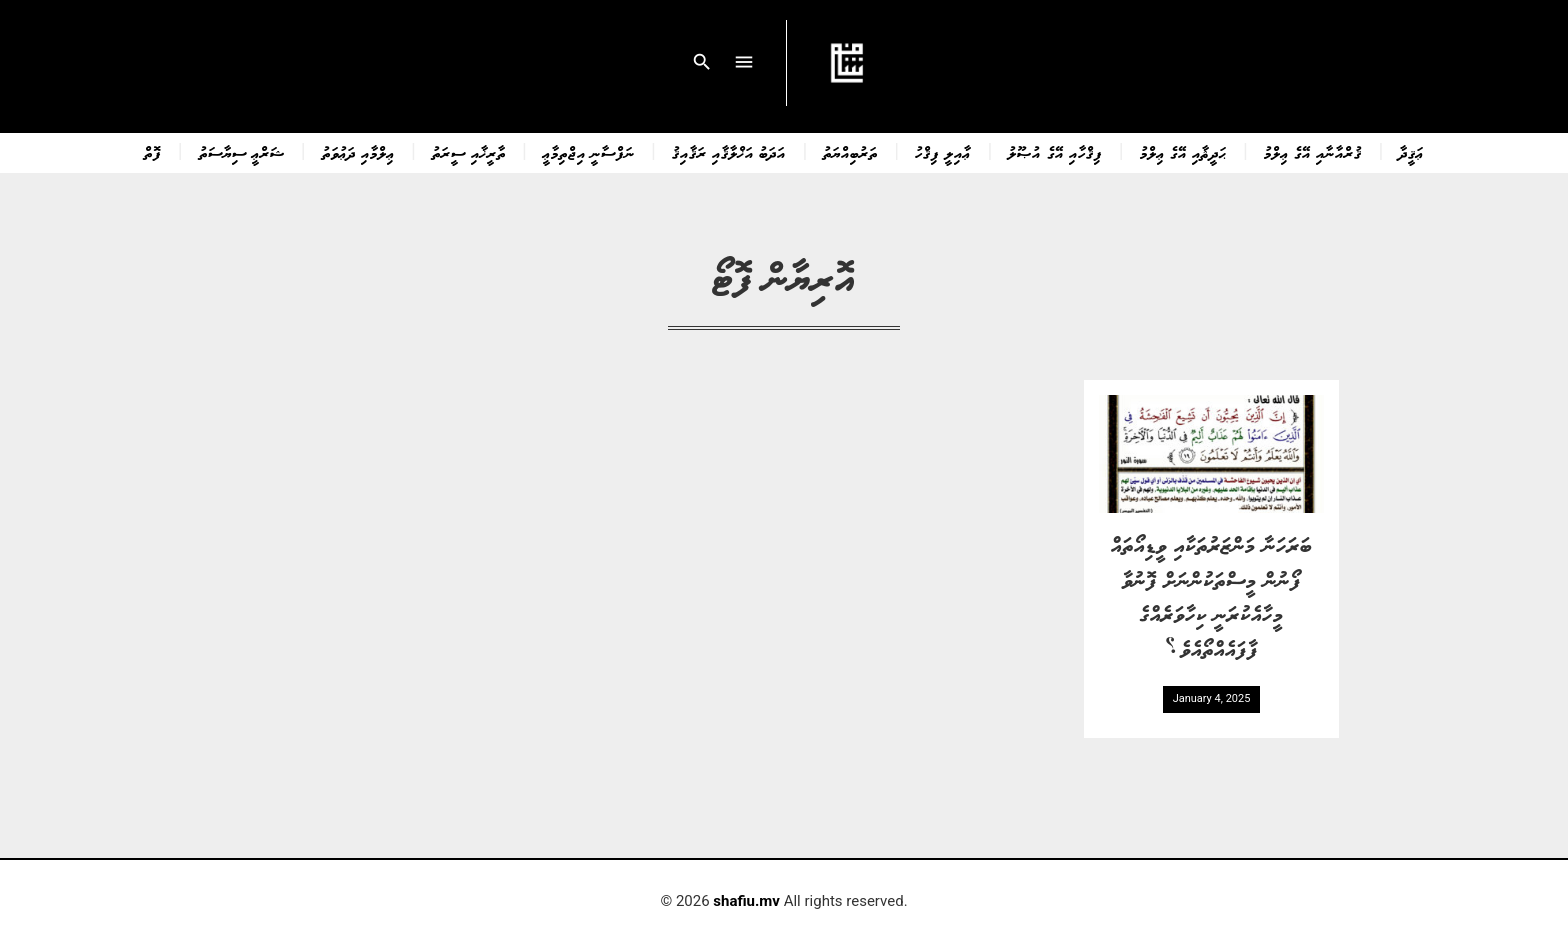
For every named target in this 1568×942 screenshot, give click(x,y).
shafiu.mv (746, 901)
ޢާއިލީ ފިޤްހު (943, 152)
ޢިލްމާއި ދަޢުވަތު (358, 152)
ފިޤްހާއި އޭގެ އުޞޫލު (1055, 152)
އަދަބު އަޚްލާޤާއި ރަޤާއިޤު (729, 152)
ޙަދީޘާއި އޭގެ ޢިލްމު (1183, 152)
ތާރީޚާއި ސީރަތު (469, 152)
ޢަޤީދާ (1411, 152)
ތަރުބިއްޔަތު (850, 152)
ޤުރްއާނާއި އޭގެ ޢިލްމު (1313, 152)
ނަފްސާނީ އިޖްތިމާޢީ (589, 152)
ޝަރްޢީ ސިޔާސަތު (242, 152)
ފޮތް (153, 152)
